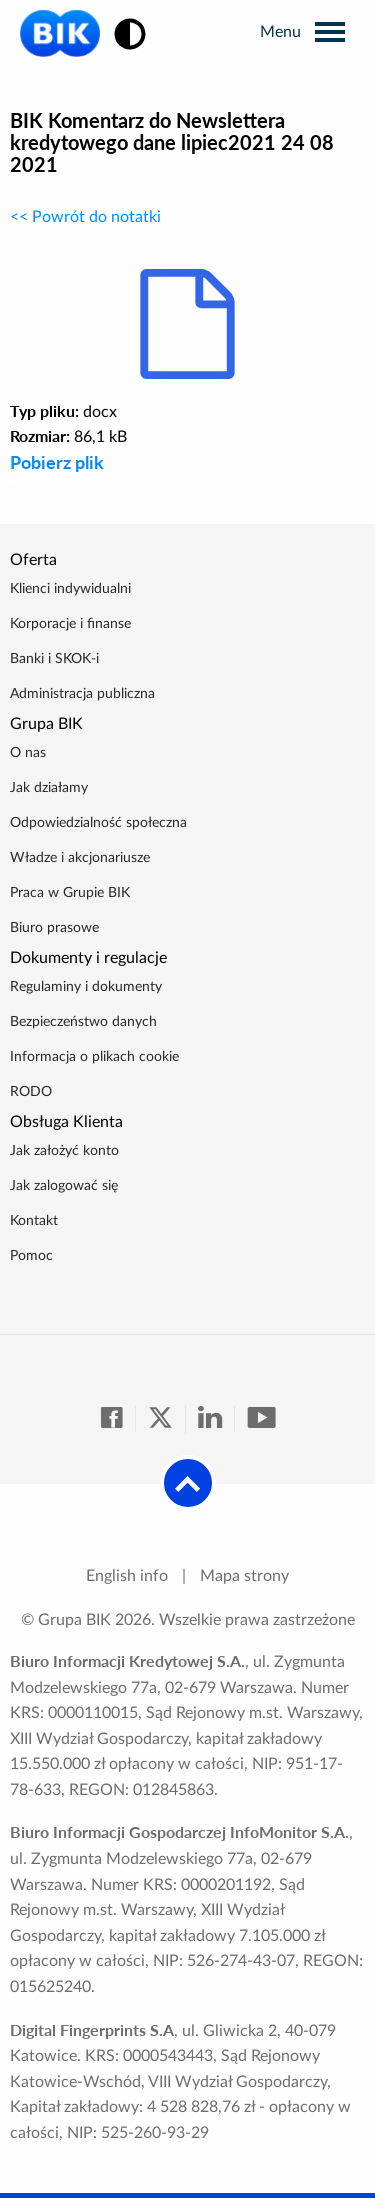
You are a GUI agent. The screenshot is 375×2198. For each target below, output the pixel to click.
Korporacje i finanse (70, 624)
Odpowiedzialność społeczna (98, 823)
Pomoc (31, 1256)
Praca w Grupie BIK (70, 893)
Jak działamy (49, 788)
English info (127, 1576)
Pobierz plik (57, 462)
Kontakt (34, 1221)
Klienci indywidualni (70, 589)
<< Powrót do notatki (85, 217)
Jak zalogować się (64, 1186)
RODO (31, 1092)
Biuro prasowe (54, 928)
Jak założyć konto (64, 1151)
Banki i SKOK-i (54, 659)
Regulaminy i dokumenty (86, 987)
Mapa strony (244, 1576)
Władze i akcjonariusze (80, 858)
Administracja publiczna (82, 694)
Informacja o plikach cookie (94, 1057)
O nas (28, 753)
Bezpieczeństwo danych (83, 1022)
